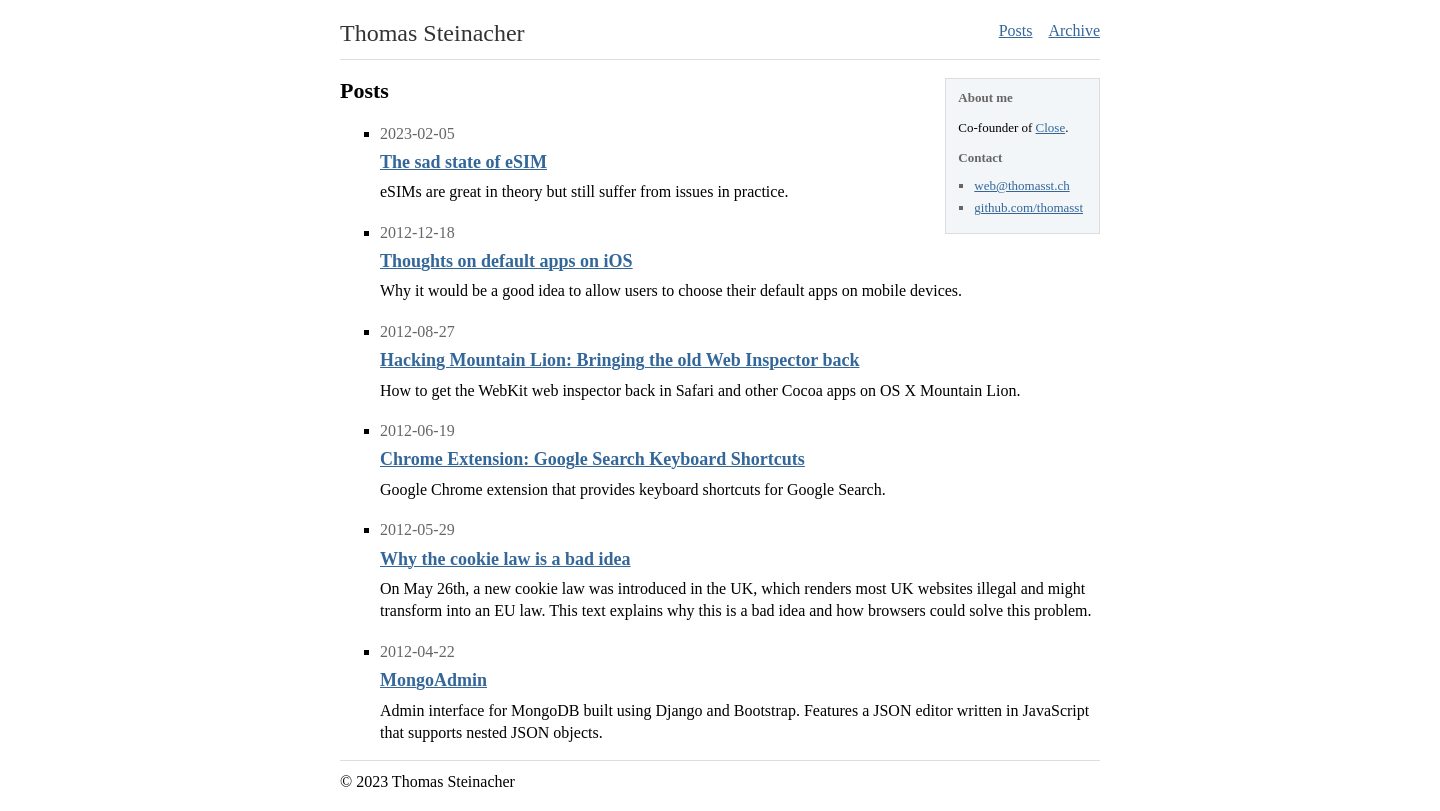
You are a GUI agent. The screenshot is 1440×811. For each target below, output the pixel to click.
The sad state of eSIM (463, 162)
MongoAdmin (433, 680)
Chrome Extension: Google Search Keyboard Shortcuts (592, 459)
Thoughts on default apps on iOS (506, 261)
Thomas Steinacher (432, 33)
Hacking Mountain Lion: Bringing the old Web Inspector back (619, 360)
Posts (1016, 30)
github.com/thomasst (1028, 207)
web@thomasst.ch (1021, 185)
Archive (1074, 30)
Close (1051, 127)
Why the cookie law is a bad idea (505, 559)
